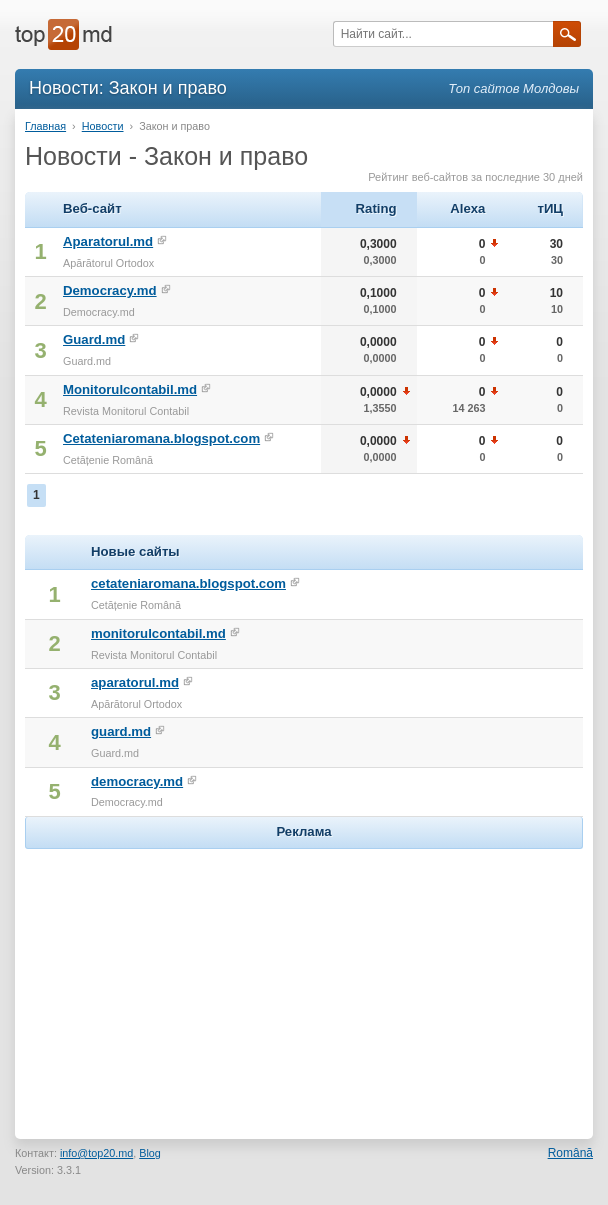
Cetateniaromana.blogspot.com (161, 438)
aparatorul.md (135, 682)
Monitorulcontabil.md (130, 389)
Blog (150, 1153)
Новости (103, 126)
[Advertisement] (304, 979)
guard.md (121, 731)
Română (570, 1153)
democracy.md (137, 781)
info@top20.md (96, 1153)
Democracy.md (110, 290)
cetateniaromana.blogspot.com (188, 583)
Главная (45, 126)
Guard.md (94, 339)
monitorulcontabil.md (158, 633)
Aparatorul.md (108, 241)
